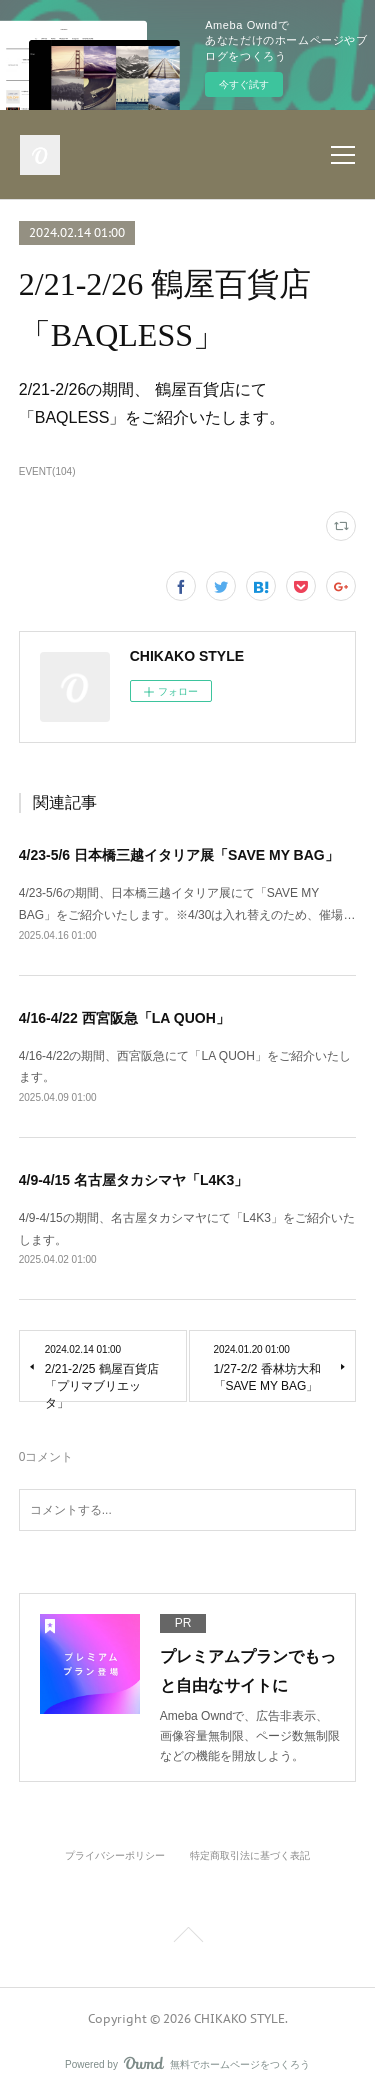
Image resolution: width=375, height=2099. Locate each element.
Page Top (187, 1938)
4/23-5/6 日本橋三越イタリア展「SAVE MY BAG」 (179, 855)
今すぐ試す (244, 84)
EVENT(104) (47, 471)
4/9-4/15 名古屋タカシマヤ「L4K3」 (134, 1180)
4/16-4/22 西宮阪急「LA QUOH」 (124, 1018)
